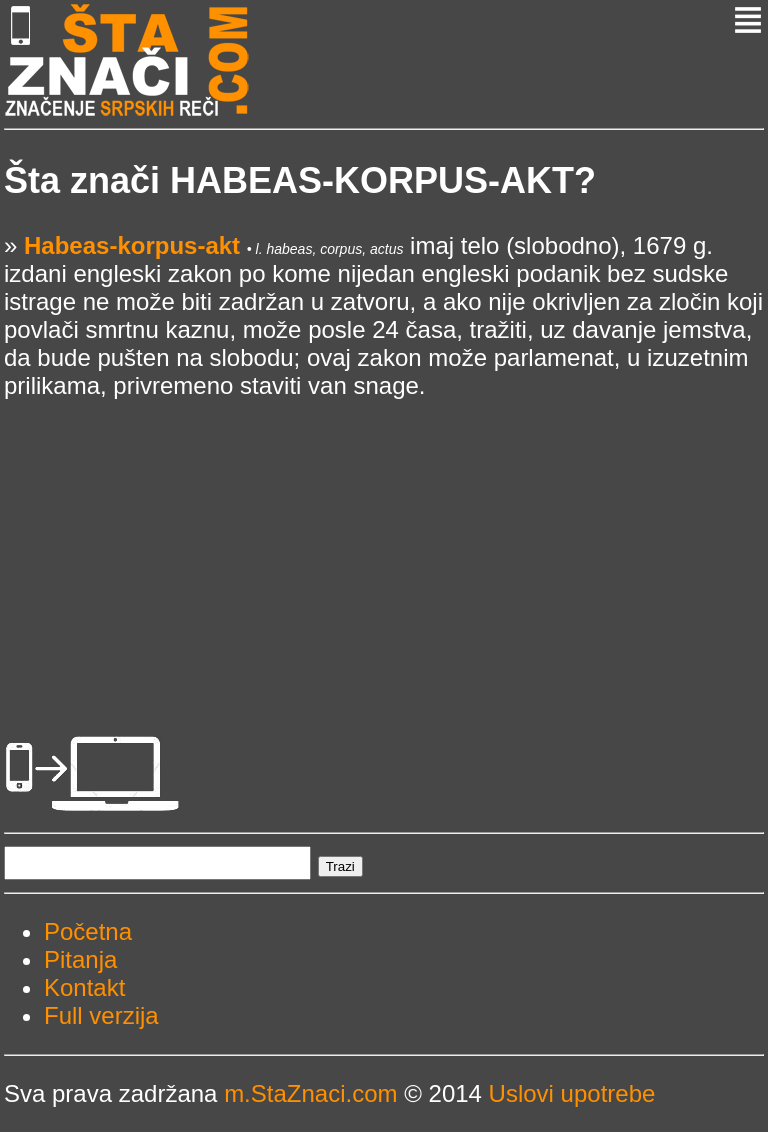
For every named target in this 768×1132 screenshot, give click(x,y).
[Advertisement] (384, 540)
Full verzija (101, 1015)
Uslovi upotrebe (572, 1093)
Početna (88, 931)
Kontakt (84, 987)
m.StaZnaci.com (310, 1093)
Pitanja (80, 959)
